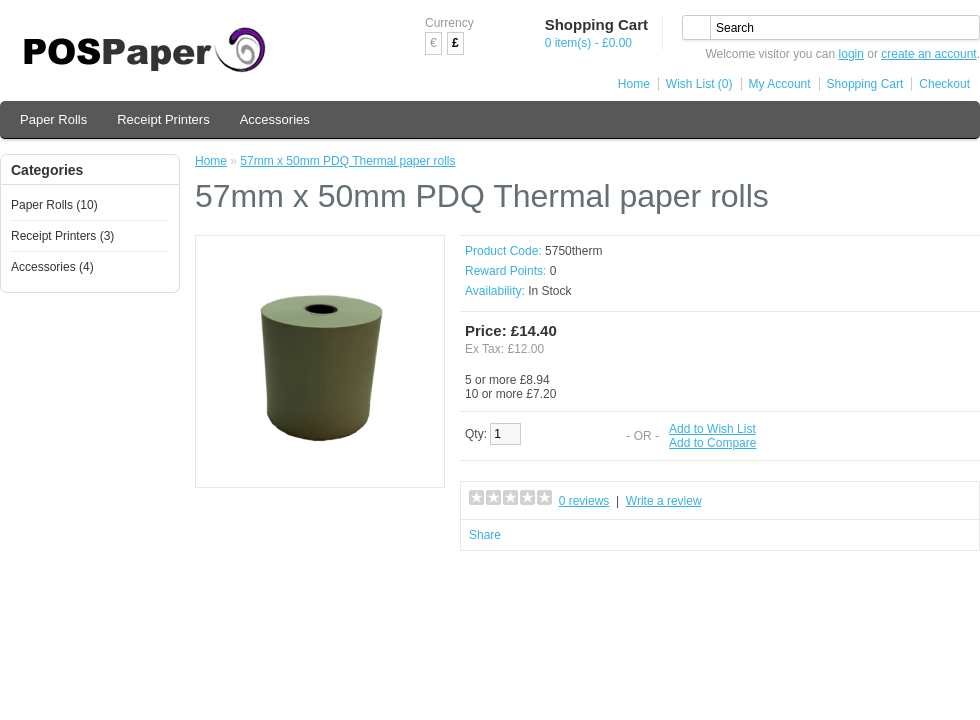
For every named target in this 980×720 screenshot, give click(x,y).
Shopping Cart (865, 84)
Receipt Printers (163, 119)
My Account (780, 84)
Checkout (944, 84)
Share (485, 535)
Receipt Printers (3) (62, 236)
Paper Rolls (53, 119)
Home (634, 84)
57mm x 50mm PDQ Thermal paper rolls (347, 161)
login (851, 54)
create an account (928, 54)
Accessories (275, 119)
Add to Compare (712, 443)
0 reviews (584, 501)
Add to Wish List (712, 429)
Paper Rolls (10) (54, 205)
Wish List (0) (699, 84)
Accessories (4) (52, 267)
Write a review (664, 501)
